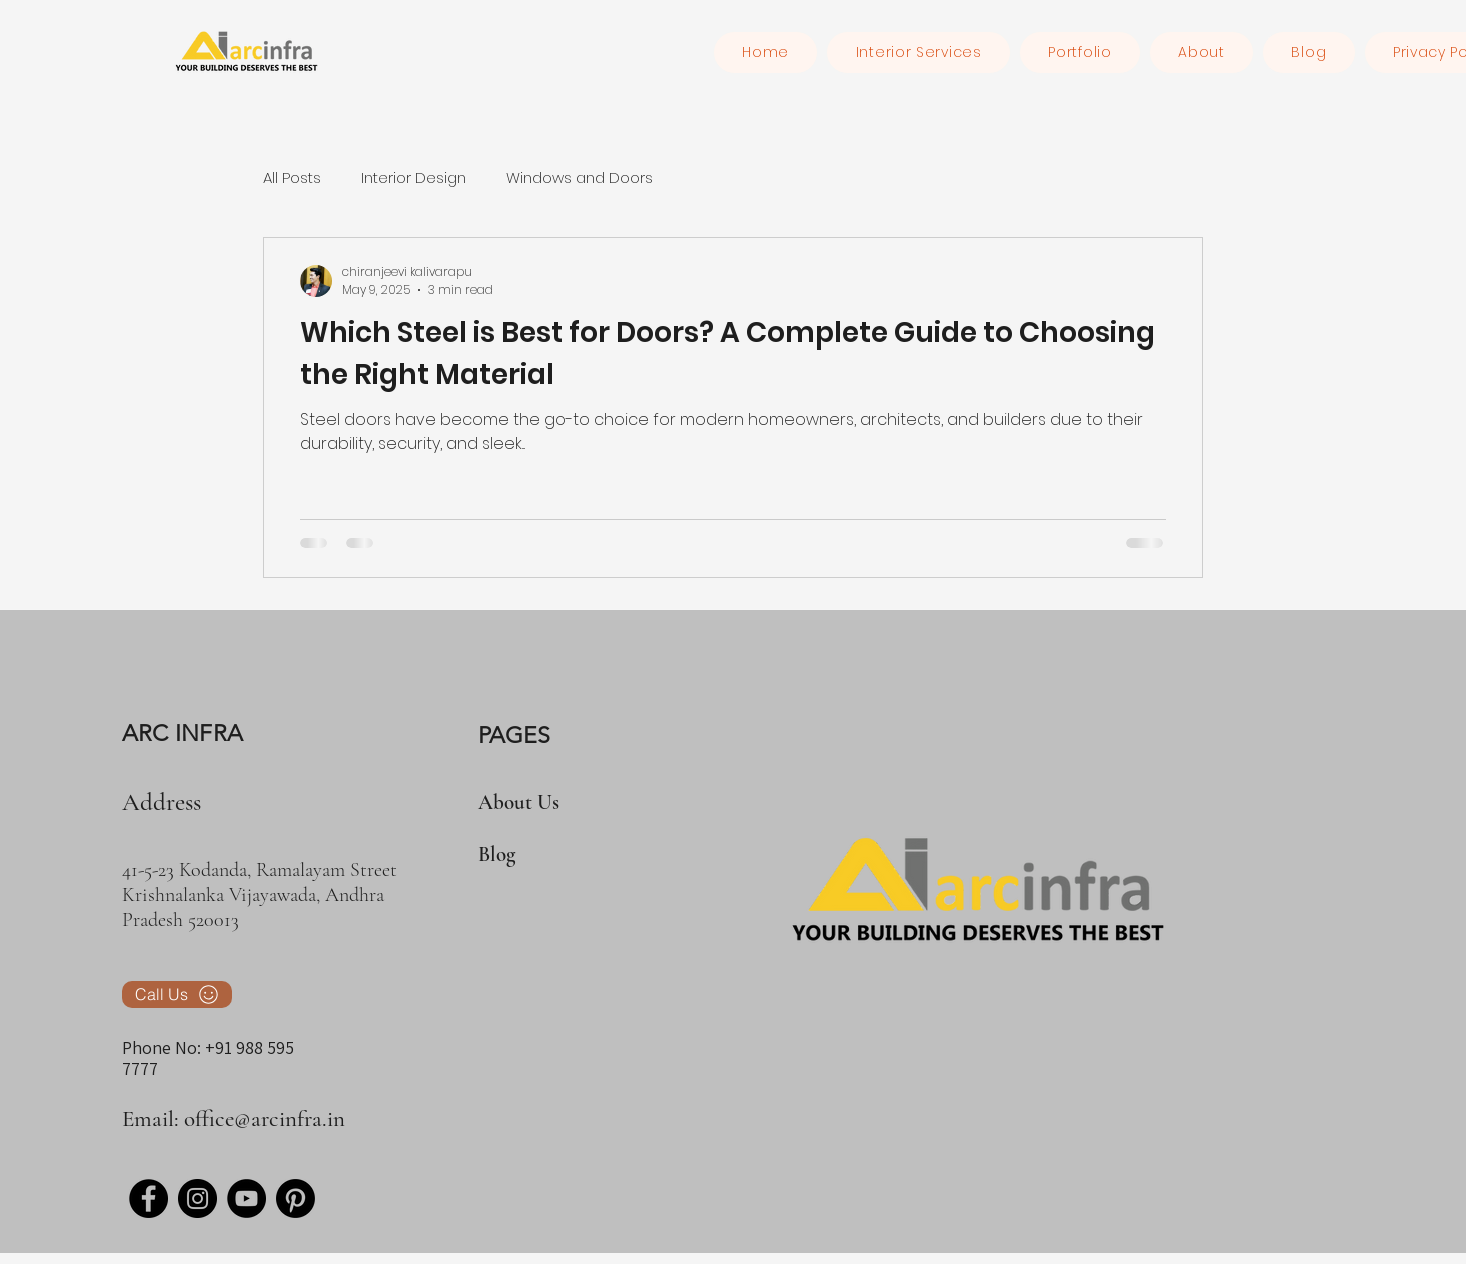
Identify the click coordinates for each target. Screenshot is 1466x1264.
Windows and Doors (579, 177)
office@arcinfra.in (264, 1119)
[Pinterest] (295, 1198)
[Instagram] (197, 1198)
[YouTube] (246, 1198)
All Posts (292, 177)
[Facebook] (148, 1198)
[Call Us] (177, 994)
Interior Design (413, 177)
